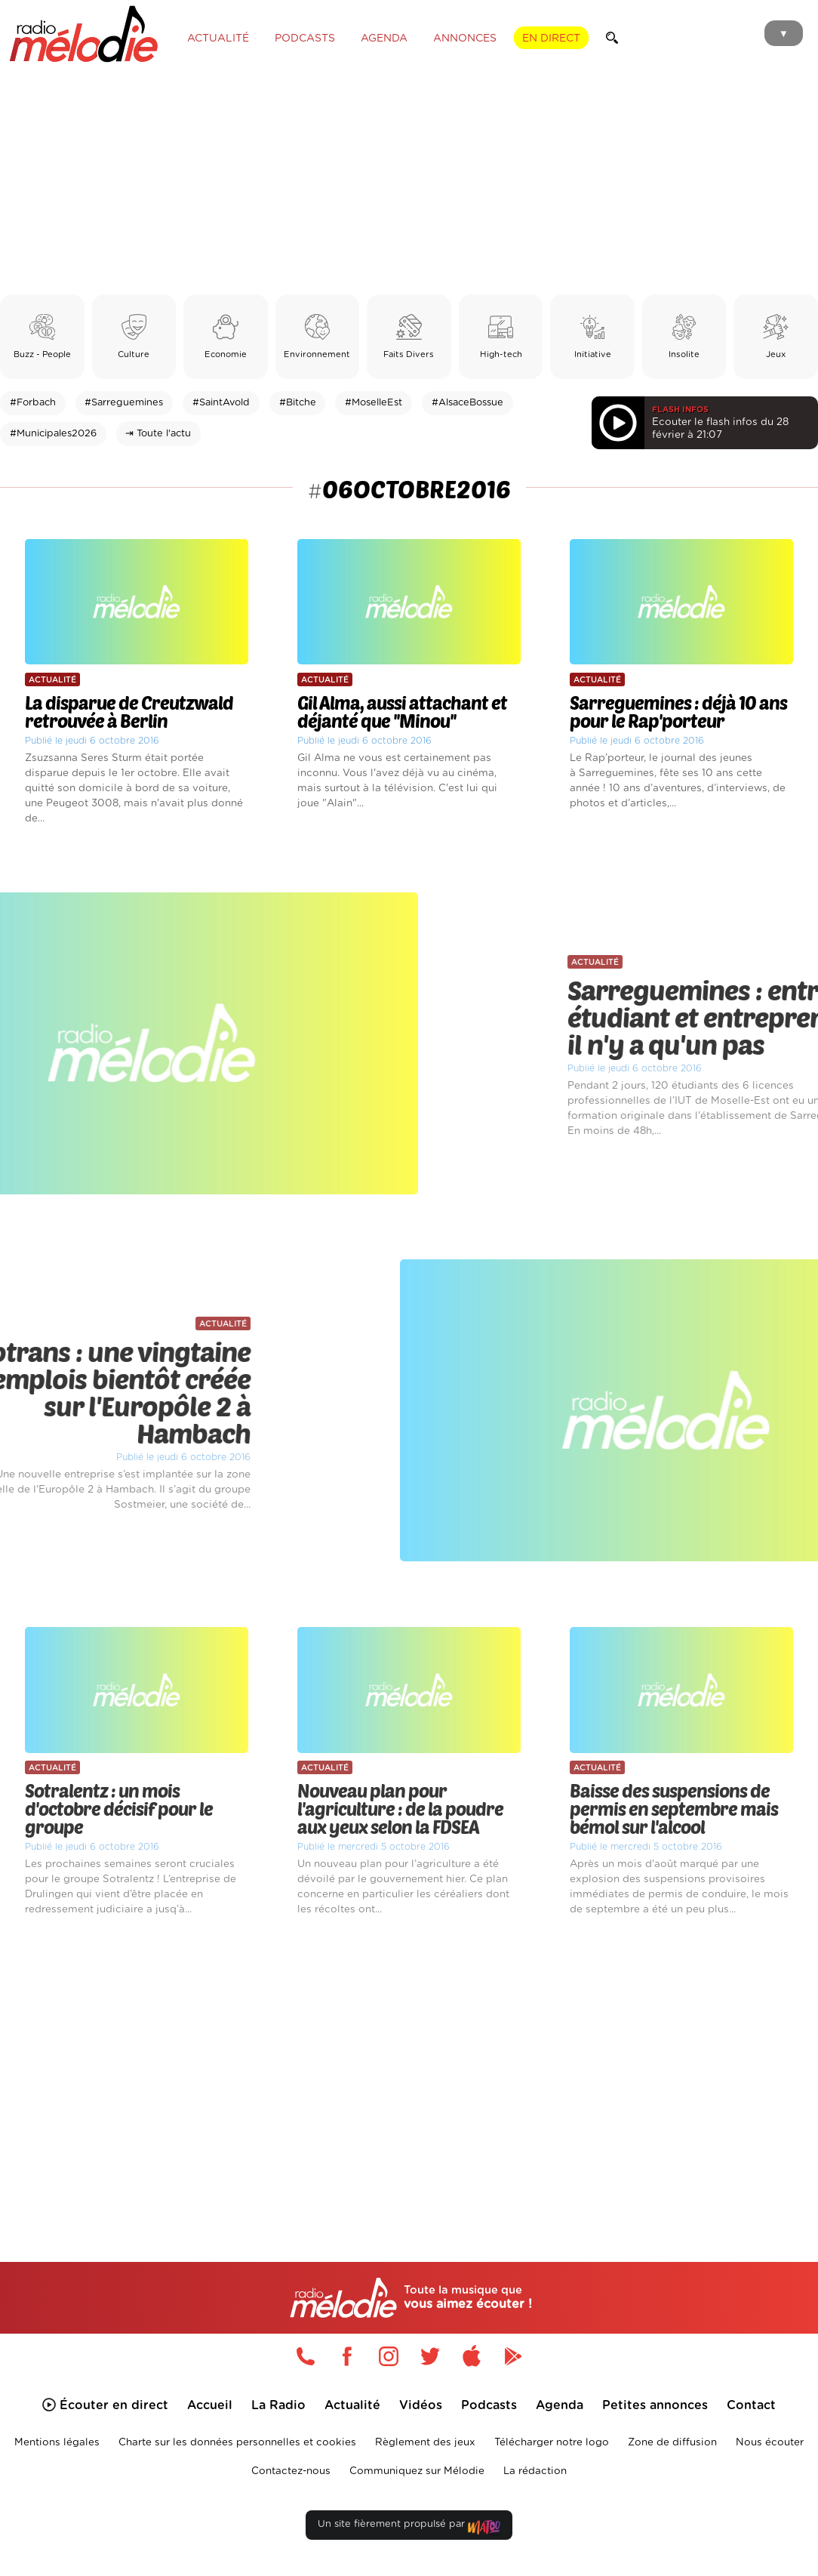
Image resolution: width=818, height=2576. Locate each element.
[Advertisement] (409, 181)
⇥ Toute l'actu (158, 434)
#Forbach (33, 403)
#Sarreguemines (124, 403)
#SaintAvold (221, 403)
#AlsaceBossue (467, 403)
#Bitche (297, 403)
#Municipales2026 (53, 434)
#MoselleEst (373, 403)
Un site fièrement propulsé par (409, 2527)
